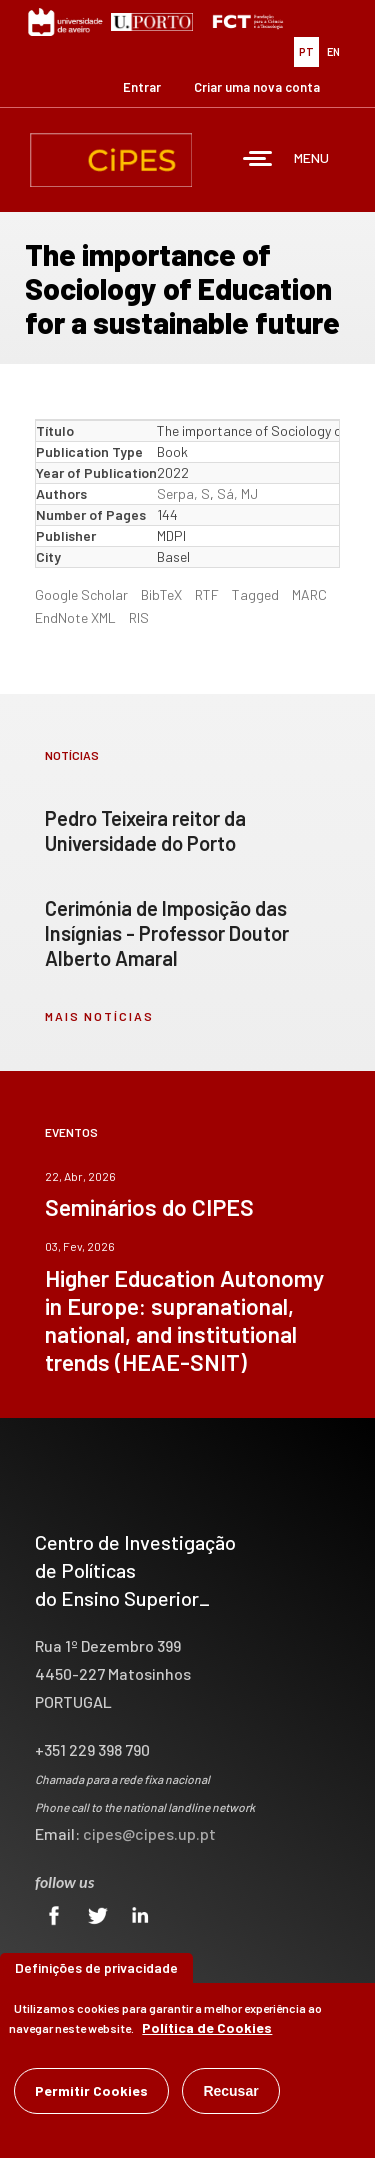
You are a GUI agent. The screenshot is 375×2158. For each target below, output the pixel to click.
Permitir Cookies (91, 2090)
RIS (139, 617)
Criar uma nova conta (257, 87)
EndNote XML (75, 617)
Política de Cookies (207, 2027)
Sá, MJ (237, 493)
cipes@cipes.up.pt (149, 1833)
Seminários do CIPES (149, 1207)
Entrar (142, 87)
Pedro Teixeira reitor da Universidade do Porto (145, 830)
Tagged (255, 594)
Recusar (230, 2091)
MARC (309, 594)
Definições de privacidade (96, 1967)
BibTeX (161, 594)
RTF (207, 594)
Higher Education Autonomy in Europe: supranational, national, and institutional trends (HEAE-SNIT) (184, 1320)
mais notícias (99, 1016)
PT (306, 51)
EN (333, 51)
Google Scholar (81, 594)
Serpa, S (183, 493)
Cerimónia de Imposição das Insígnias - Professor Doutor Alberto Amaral (167, 933)
